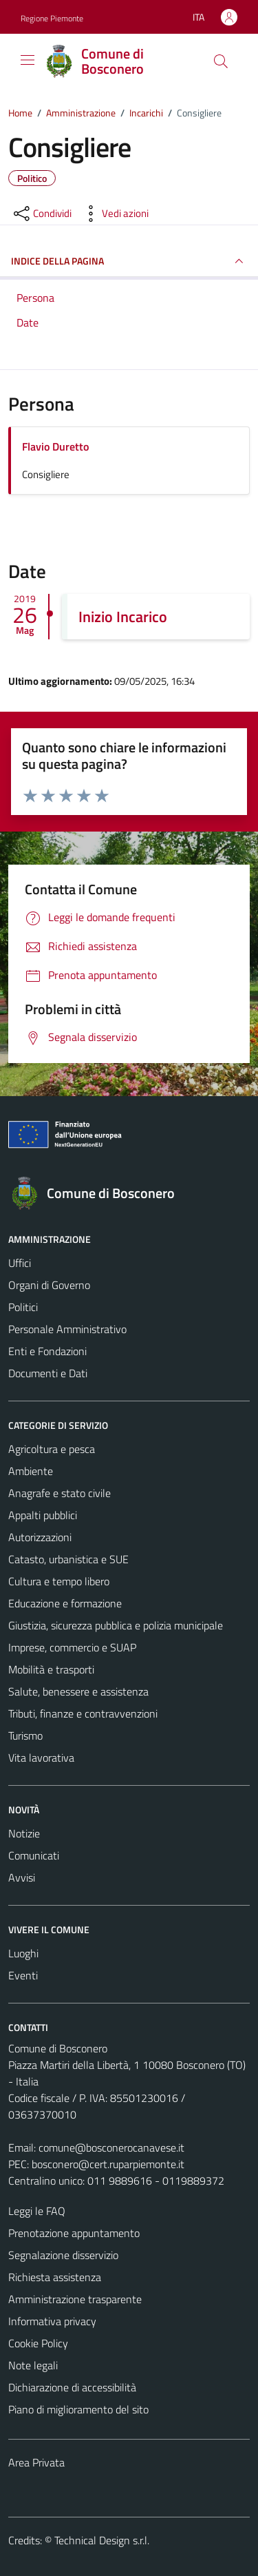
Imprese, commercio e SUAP (72, 1647)
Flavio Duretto (55, 446)
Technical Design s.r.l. (101, 2540)
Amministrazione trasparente (75, 2299)
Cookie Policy (38, 2343)
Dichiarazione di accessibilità (72, 2387)
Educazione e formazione (65, 1603)
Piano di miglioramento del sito (78, 2409)
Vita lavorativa (41, 1757)
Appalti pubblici (42, 1515)
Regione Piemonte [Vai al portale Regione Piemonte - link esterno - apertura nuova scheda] (52, 18)
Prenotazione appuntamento (74, 2233)
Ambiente (30, 1471)
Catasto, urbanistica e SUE (68, 1559)
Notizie (24, 1833)
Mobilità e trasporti (51, 1669)
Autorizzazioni (40, 1537)
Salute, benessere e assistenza (78, 1691)
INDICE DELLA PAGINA (129, 261)
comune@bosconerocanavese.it (111, 2147)
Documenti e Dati (47, 1373)
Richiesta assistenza (54, 2277)
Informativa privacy (52, 2321)
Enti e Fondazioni (47, 1351)
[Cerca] (220, 61)
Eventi (23, 1975)
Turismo (25, 1735)
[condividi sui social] (41, 214)
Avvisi (21, 1877)
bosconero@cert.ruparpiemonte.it (108, 2164)
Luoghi (23, 1953)
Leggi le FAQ (36, 2211)
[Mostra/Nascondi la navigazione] (27, 60)
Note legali (33, 2365)
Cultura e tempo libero (58, 1581)
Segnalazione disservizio (63, 2255)
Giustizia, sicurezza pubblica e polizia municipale (115, 1625)
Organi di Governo (49, 1285)
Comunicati (33, 1855)
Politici (23, 1307)
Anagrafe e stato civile (59, 1493)
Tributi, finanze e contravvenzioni (83, 1713)
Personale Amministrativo (67, 1329)
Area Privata (36, 2462)
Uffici (19, 1263)
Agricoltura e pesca (51, 1449)
